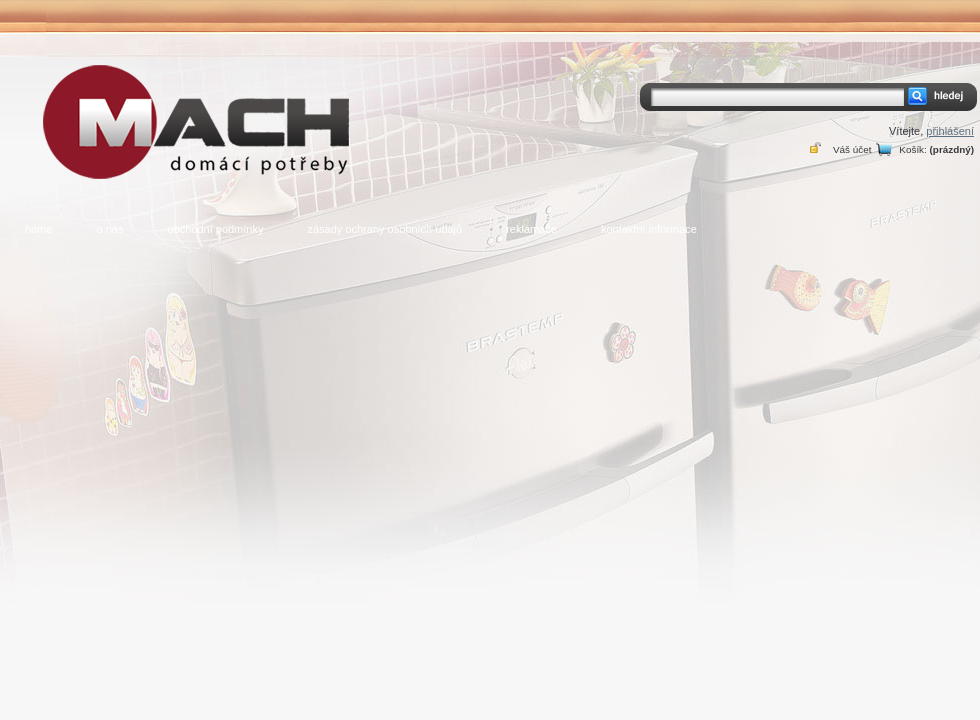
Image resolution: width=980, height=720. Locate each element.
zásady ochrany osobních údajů (384, 229)
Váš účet (852, 149)
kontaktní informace (649, 229)
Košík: (912, 149)
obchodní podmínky (215, 229)
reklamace (531, 229)
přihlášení (950, 131)
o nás (110, 229)
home (39, 229)
